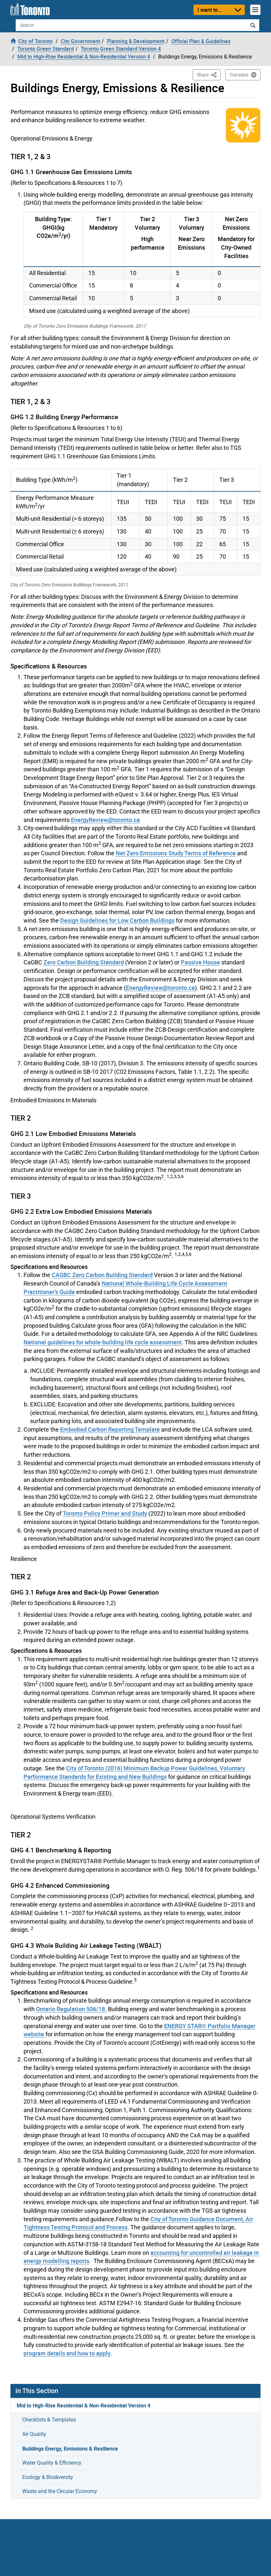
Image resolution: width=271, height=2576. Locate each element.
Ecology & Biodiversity (47, 2477)
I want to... (209, 9)
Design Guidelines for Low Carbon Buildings (117, 920)
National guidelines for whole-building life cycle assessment (103, 1342)
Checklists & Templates (49, 2420)
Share (209, 74)
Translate (238, 74)
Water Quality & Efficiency (51, 2463)
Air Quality (34, 2434)
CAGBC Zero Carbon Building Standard (102, 1275)
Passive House (200, 962)
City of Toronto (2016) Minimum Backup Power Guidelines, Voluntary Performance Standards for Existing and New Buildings (134, 1772)
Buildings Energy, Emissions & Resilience (70, 2448)
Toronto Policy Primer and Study (105, 1513)
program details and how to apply (67, 2353)
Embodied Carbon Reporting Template (110, 1429)
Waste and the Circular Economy (59, 2491)
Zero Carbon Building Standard (83, 962)
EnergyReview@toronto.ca (105, 820)
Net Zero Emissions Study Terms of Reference (176, 853)
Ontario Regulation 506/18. (71, 2009)
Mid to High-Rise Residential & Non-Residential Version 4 (83, 2405)
